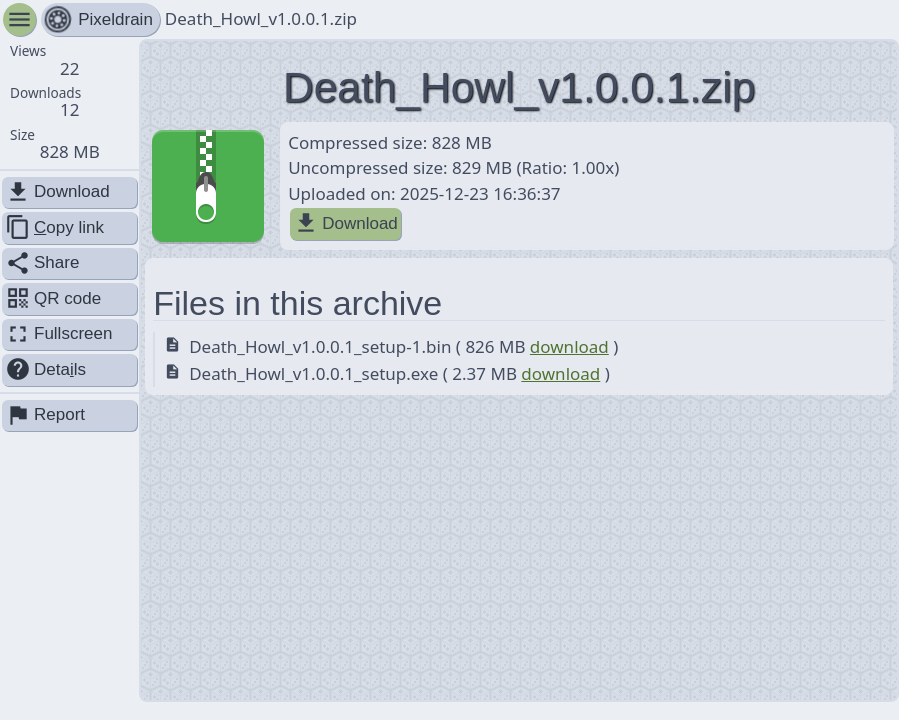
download (569, 346)
